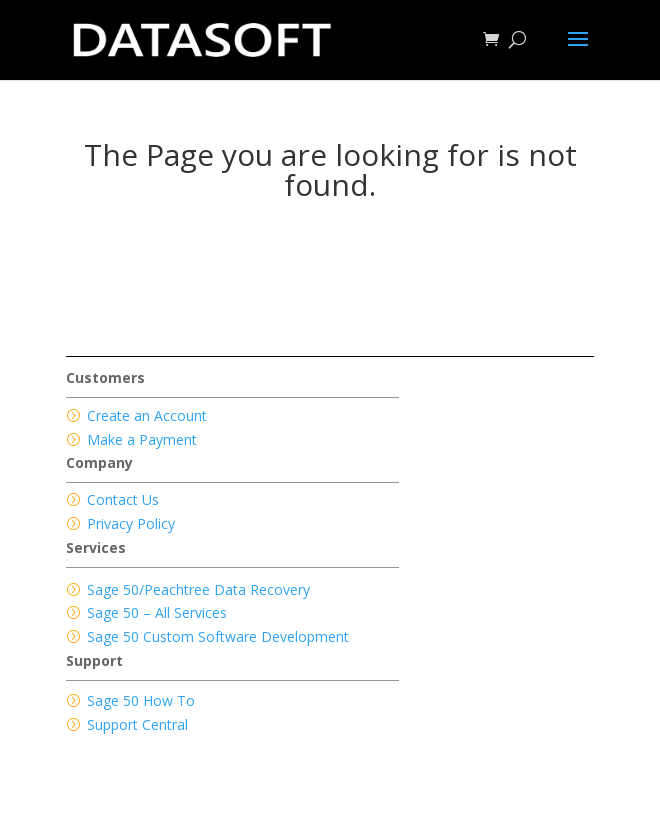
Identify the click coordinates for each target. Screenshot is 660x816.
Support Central (137, 724)
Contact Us (123, 499)
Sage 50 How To (141, 700)
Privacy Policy (131, 523)
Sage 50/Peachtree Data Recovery (198, 589)
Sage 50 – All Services (157, 612)
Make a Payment (142, 439)
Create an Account (147, 415)
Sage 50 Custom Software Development (218, 636)
